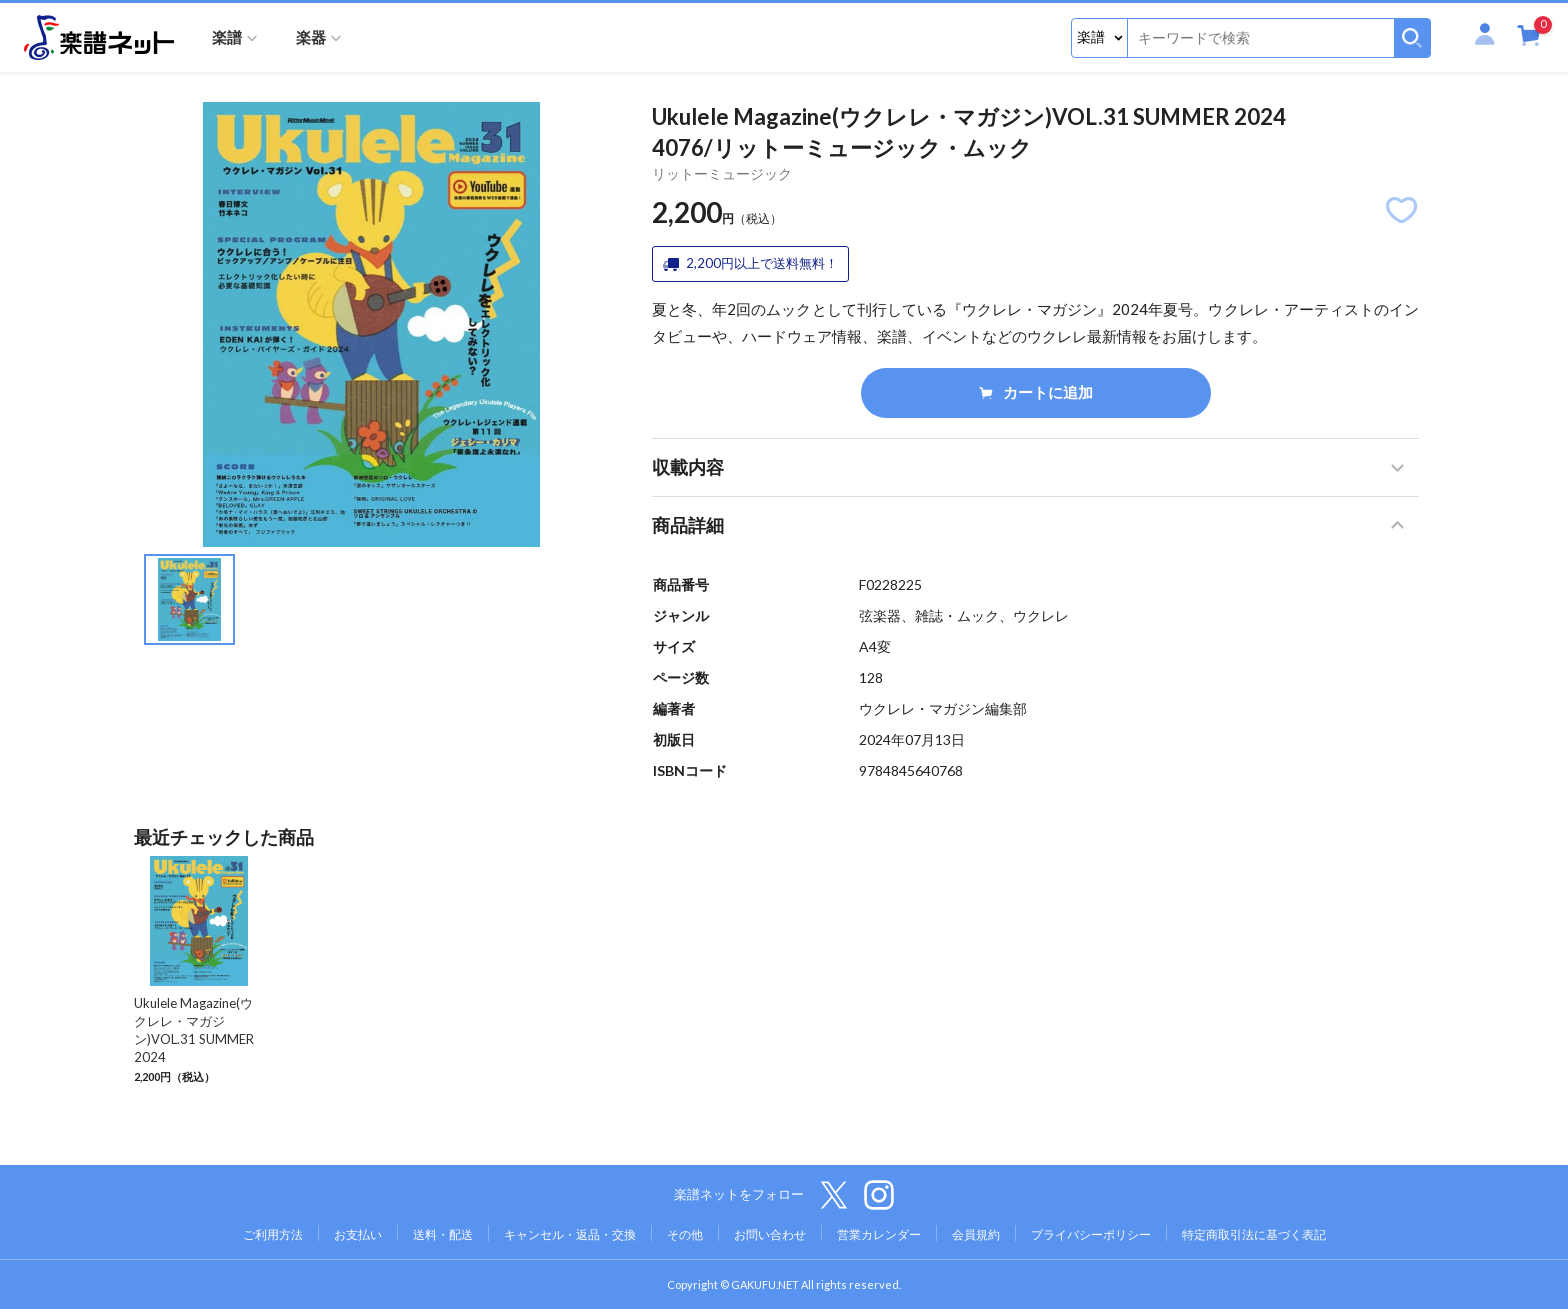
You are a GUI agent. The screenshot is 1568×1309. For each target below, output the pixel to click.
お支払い (358, 1234)
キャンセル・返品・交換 (570, 1234)
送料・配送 (443, 1234)
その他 (685, 1234)
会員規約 (976, 1234)
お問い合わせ (770, 1234)
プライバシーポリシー (1091, 1234)
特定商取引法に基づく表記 (1254, 1234)
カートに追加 (1036, 392)
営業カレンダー (879, 1234)
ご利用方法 (273, 1234)
